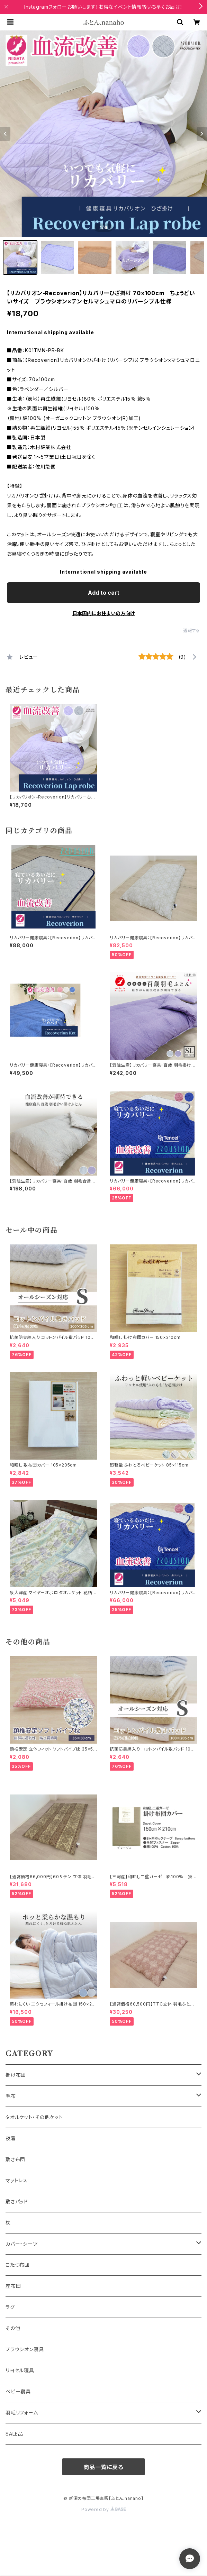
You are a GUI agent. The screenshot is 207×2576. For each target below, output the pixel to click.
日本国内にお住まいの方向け (103, 613)
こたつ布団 (18, 2265)
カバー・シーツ (22, 2244)
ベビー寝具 (18, 2391)
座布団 (13, 2286)
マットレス (17, 2180)
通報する (191, 630)
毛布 (11, 2096)
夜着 (11, 2138)
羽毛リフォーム (22, 2412)
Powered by (103, 2509)
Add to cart (103, 592)
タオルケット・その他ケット (34, 2117)
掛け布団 (16, 2075)
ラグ (10, 2307)
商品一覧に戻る (103, 2467)
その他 (13, 2328)
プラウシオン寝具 (25, 2349)
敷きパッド (17, 2201)
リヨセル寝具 (20, 2370)
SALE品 (14, 2434)
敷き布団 (15, 2159)
